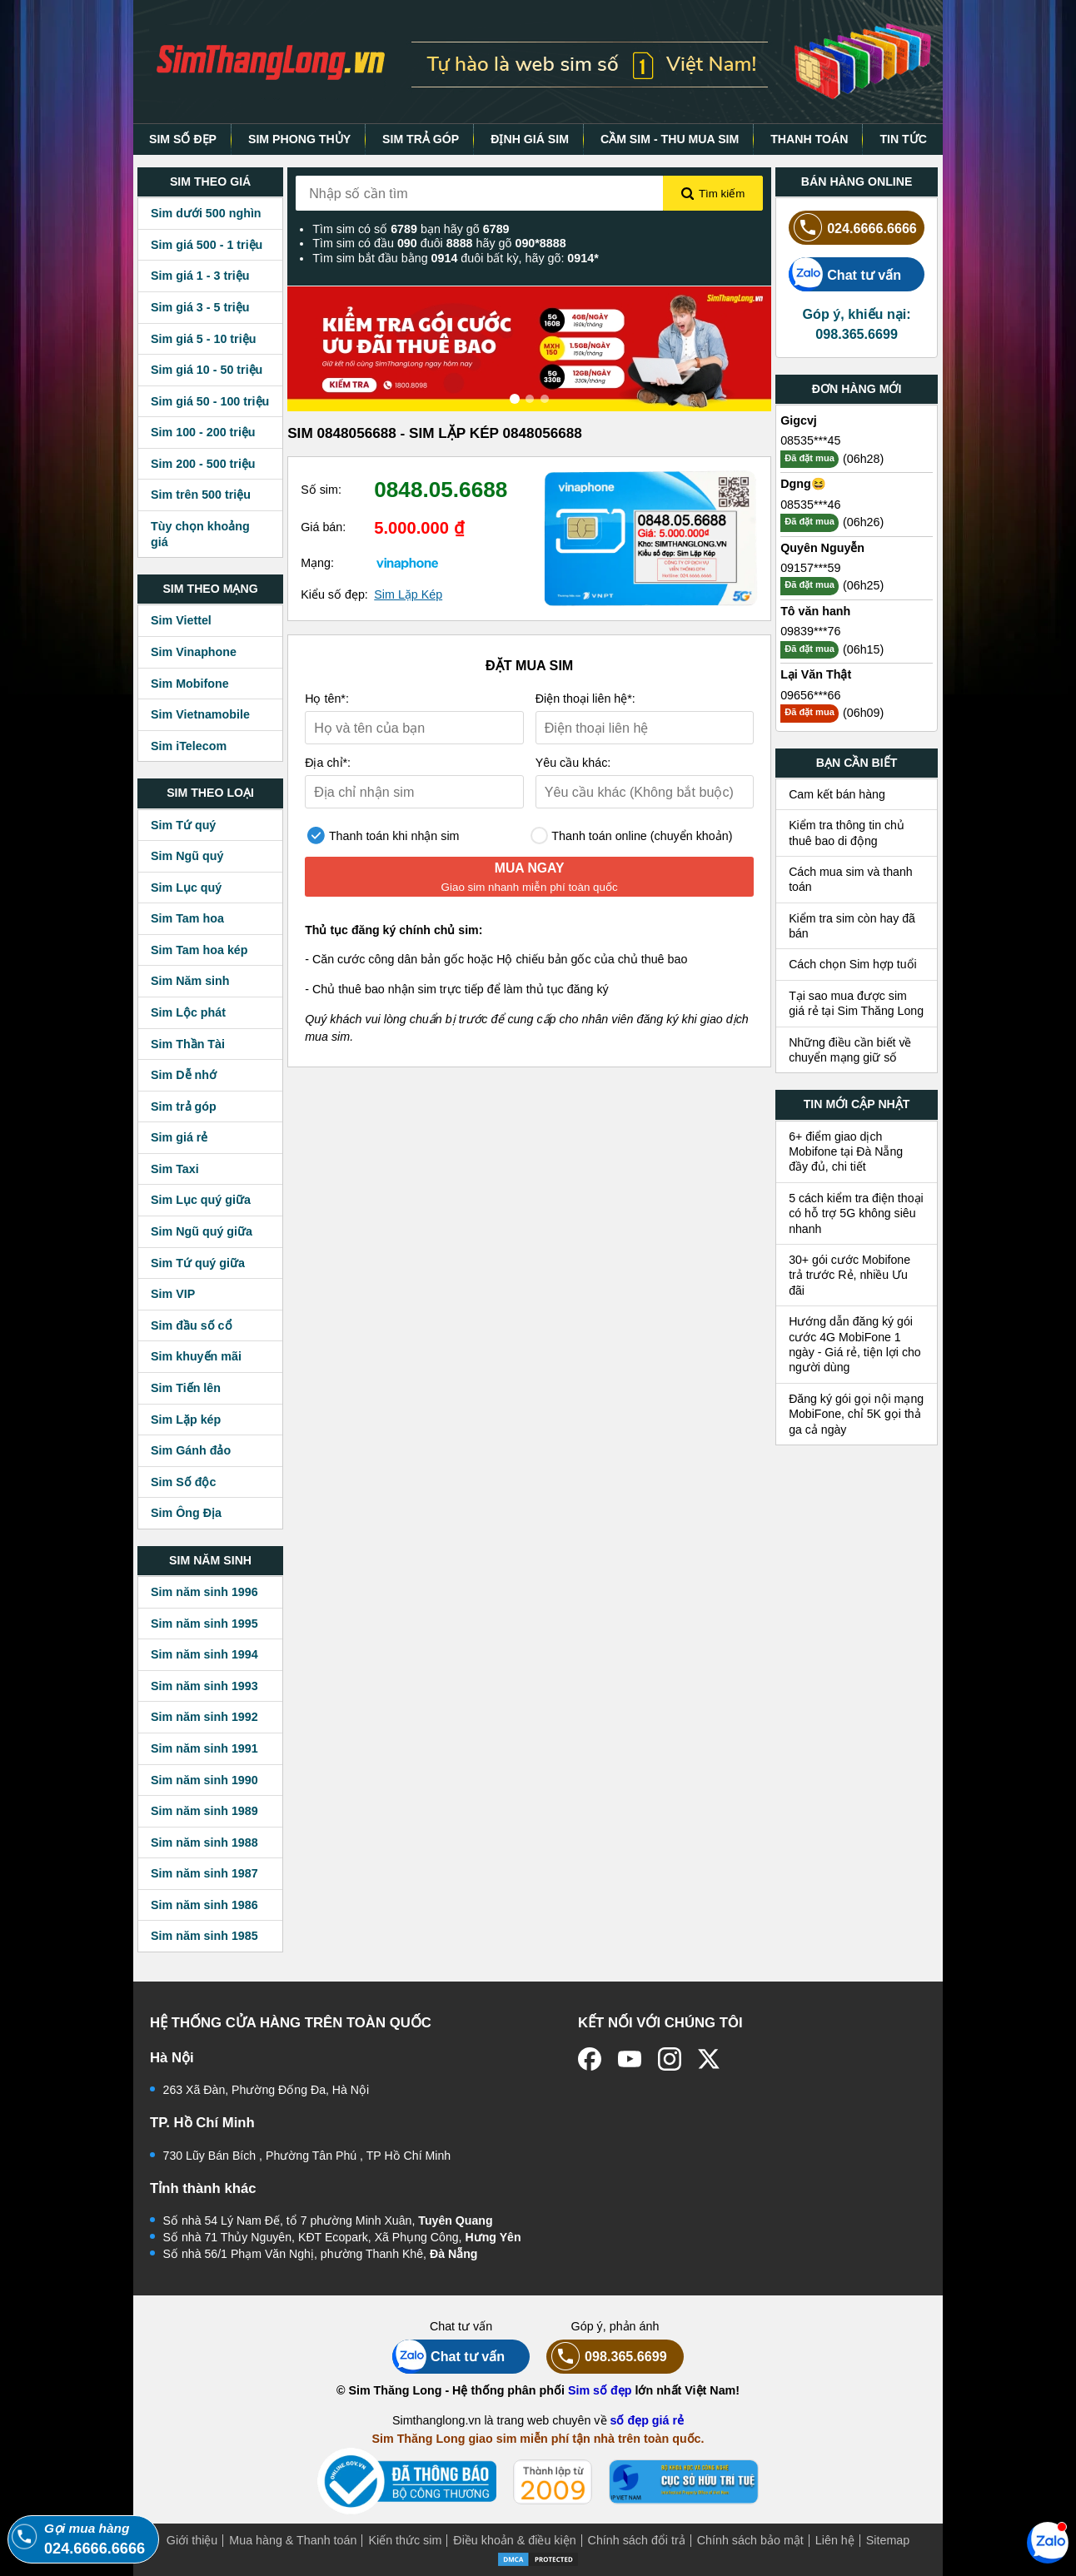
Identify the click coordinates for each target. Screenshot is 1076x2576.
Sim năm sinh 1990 (204, 1780)
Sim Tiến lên (186, 1388)
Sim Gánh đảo (191, 1450)
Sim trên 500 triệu (201, 494)
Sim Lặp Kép (408, 594)
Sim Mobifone (190, 683)
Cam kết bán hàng (837, 794)
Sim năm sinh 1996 (204, 1592)
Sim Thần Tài (188, 1044)
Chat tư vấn (845, 274)
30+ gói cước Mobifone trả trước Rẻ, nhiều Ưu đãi (849, 1275)
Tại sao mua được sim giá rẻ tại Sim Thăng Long (856, 1003)
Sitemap (887, 2540)
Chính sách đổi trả (636, 2540)
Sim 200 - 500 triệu (203, 463)
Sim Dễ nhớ (184, 1075)
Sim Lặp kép (186, 1419)
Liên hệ (834, 2540)
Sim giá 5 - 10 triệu (203, 339)
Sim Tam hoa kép (199, 950)
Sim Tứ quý (183, 825)
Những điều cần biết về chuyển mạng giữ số (850, 1050)
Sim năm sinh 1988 (204, 1842)
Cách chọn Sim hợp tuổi (853, 964)
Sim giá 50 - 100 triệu (210, 401)
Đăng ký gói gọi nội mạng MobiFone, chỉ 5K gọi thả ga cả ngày (856, 1414)
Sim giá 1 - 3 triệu (200, 275)
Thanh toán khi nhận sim (383, 835)
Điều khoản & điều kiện (514, 2540)
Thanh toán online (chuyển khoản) (632, 835)
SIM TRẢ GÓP (420, 139)
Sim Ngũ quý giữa (201, 1231)
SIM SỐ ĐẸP (183, 139)
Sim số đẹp (600, 2390)
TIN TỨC (903, 139)
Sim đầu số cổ (191, 1325)
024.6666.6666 (853, 228)
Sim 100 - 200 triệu (203, 432)
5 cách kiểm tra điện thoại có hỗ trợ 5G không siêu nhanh (856, 1213)
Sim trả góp (184, 1106)
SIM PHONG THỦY (299, 139)
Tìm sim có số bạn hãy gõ (410, 229)
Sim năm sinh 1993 (204, 1686)
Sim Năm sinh (190, 980)
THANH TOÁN (809, 139)
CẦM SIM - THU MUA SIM (669, 139)
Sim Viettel (181, 620)
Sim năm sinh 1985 (204, 1935)
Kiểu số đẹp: (334, 594)
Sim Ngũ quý (187, 856)
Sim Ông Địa (186, 1512)
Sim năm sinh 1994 (204, 1654)
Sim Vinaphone (194, 652)
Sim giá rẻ (179, 1137)
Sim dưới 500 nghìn (206, 213)
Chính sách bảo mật (750, 2540)
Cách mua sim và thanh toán (851, 879)
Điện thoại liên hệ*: (585, 698)
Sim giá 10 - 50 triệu (206, 369)
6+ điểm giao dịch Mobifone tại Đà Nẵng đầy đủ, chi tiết (846, 1152)
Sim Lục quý (186, 887)
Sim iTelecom (189, 746)
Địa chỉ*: (328, 762)
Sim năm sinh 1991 (204, 1748)
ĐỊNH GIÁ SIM (530, 139)
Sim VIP (173, 1293)
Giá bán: (323, 527)
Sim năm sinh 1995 (204, 1623)
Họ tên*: (327, 698)
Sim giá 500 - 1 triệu (206, 244)
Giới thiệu (192, 2540)
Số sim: (321, 489)
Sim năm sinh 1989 (204, 1811)
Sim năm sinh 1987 (204, 1873)
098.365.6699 (606, 2357)
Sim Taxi (175, 1169)
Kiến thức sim (404, 2540)
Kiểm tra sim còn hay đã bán (852, 926)
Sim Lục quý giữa (201, 1199)
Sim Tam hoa (187, 918)
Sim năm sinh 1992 (204, 1716)
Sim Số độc (183, 1482)
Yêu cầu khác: (573, 762)
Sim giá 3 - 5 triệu (200, 307)
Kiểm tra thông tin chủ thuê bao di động (846, 832)
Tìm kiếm (713, 194)
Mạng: (317, 562)
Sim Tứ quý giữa (198, 1263)
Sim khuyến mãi (196, 1356)
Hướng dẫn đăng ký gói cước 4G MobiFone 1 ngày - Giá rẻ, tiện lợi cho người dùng (855, 1344)
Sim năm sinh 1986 (204, 1905)
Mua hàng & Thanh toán (292, 2540)
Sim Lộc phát (188, 1012)
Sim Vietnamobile (200, 714)
